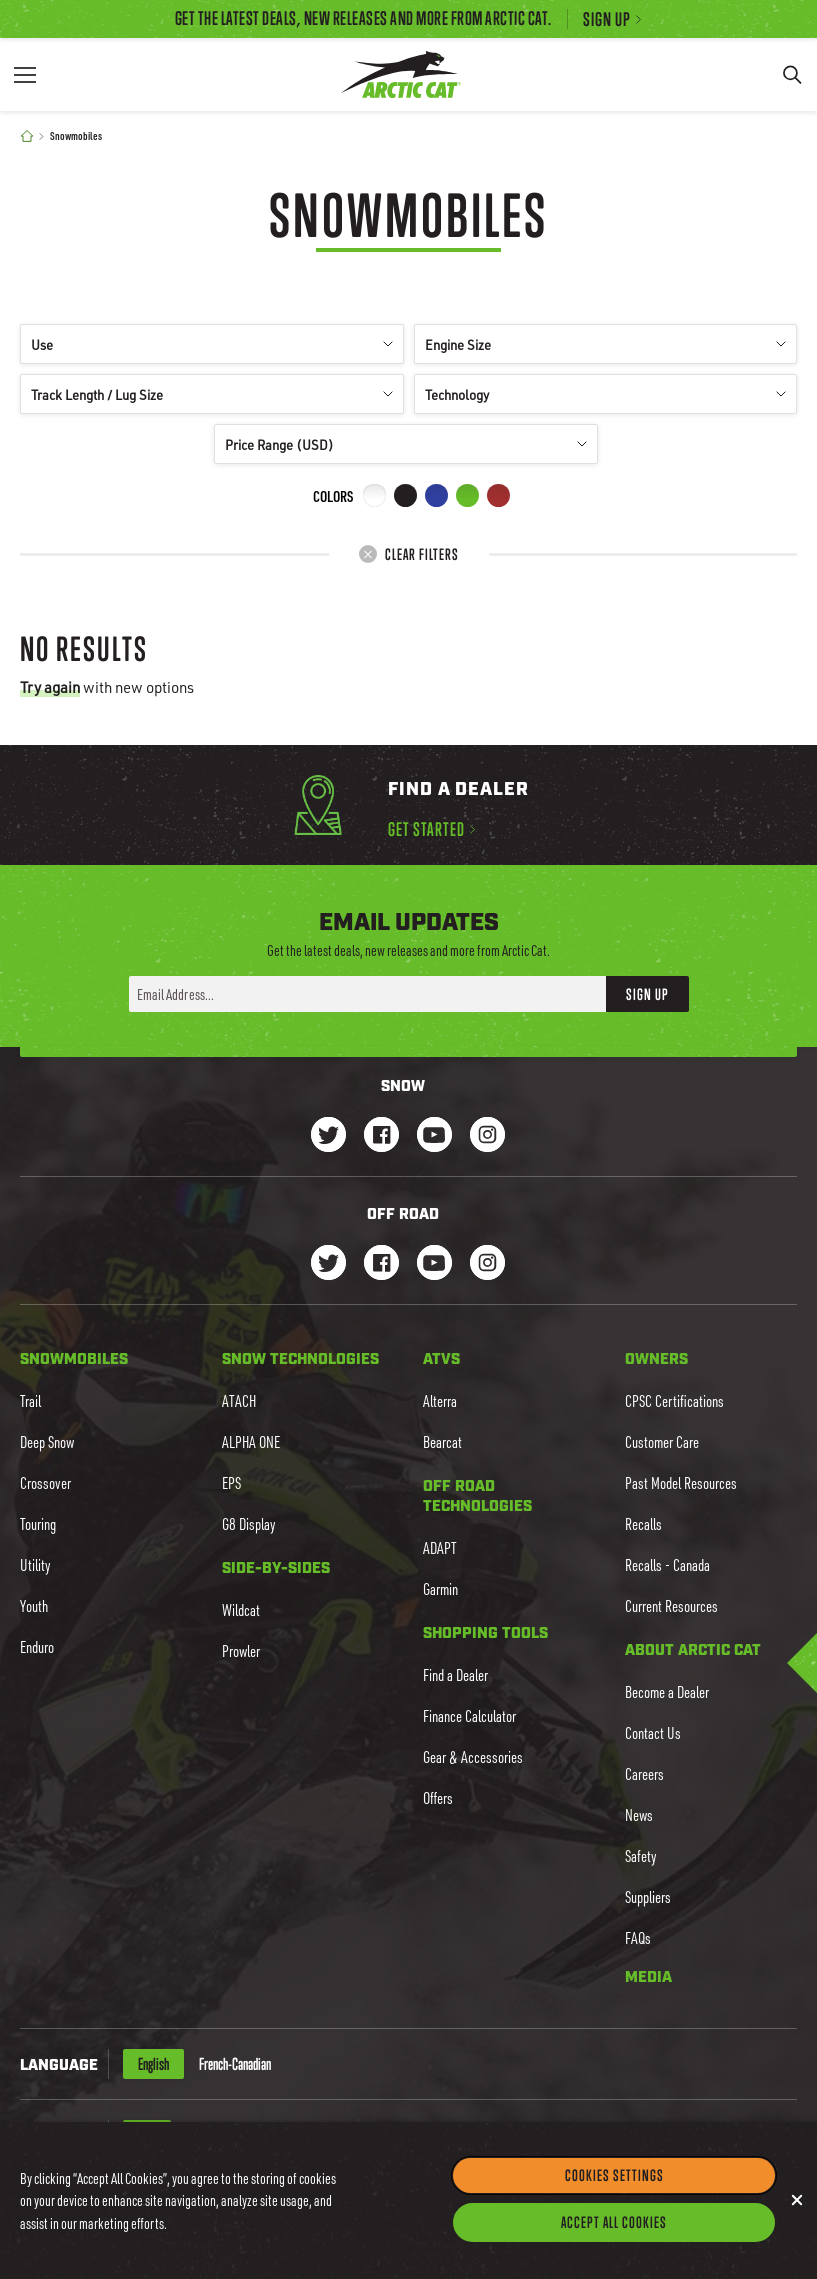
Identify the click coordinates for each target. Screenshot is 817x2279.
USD (147, 2135)
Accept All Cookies (614, 2257)
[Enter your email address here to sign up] (367, 994)
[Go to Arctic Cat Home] (401, 74)
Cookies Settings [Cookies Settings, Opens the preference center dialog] (614, 2210)
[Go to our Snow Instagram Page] (487, 1136)
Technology (606, 394)
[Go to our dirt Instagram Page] (328, 1264)
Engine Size (606, 344)
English (153, 2064)
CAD (195, 2135)
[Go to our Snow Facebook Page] (381, 1136)
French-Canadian (235, 2064)
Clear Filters (408, 554)
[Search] (792, 74)
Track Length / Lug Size (212, 394)
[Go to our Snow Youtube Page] (434, 1136)
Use (212, 344)
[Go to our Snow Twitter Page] (328, 1136)
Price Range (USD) (406, 444)
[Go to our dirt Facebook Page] (381, 1264)
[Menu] (25, 74)
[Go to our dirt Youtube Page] (434, 1264)
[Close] (797, 2235)
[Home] (27, 136)
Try (50, 687)
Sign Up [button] (647, 994)
